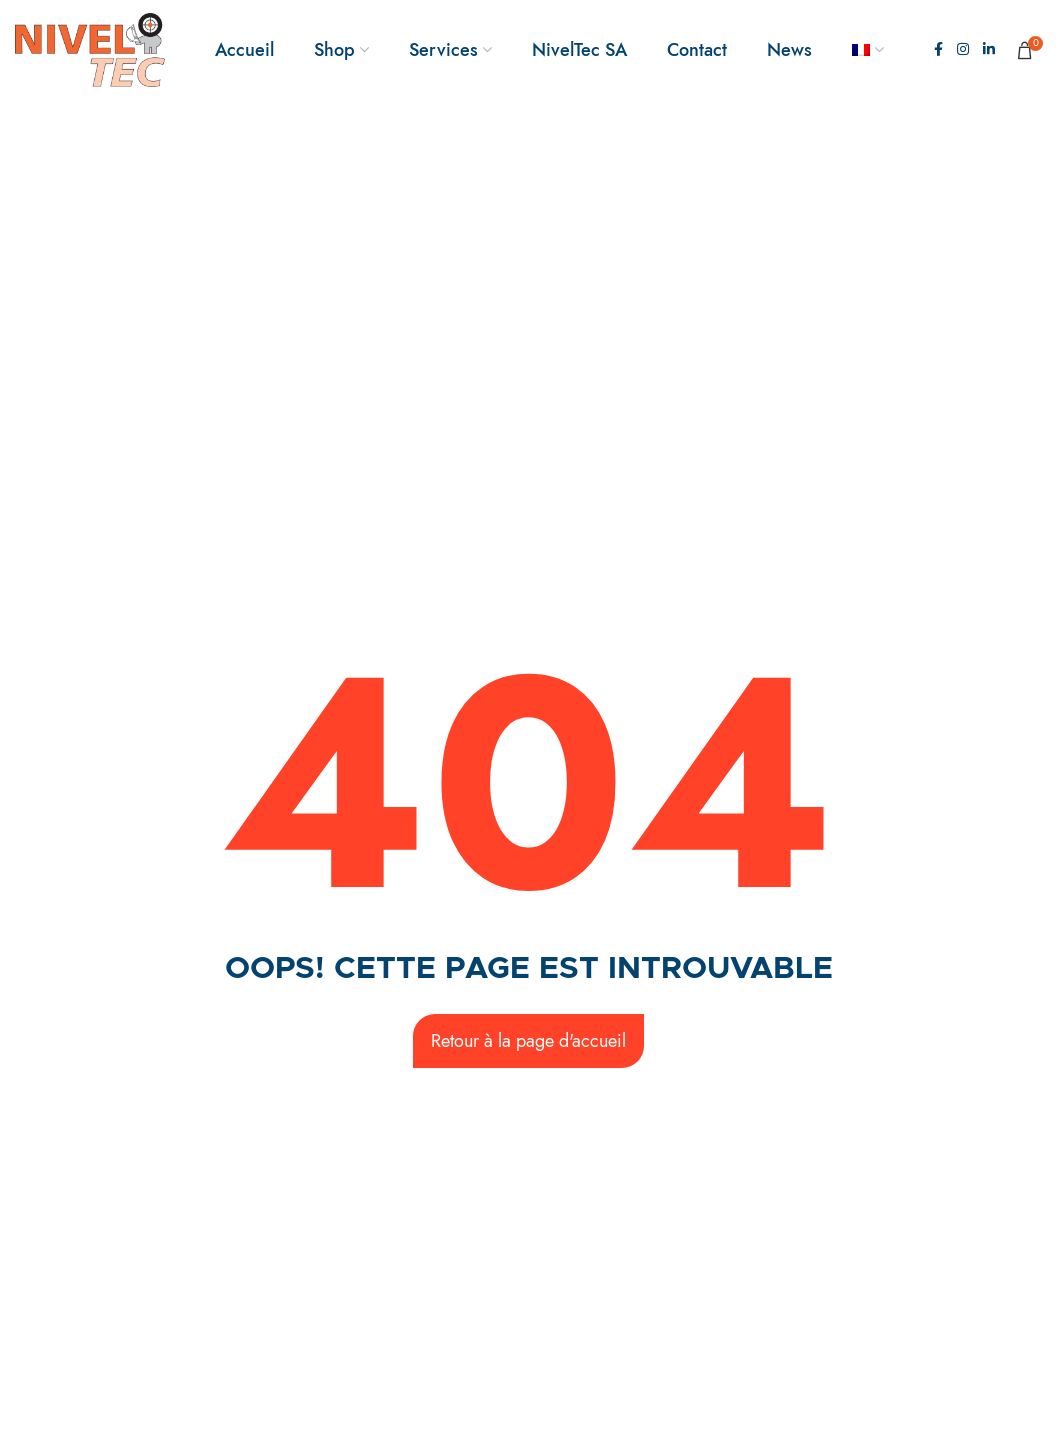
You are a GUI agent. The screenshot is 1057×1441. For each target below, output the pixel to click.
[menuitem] (868, 50)
